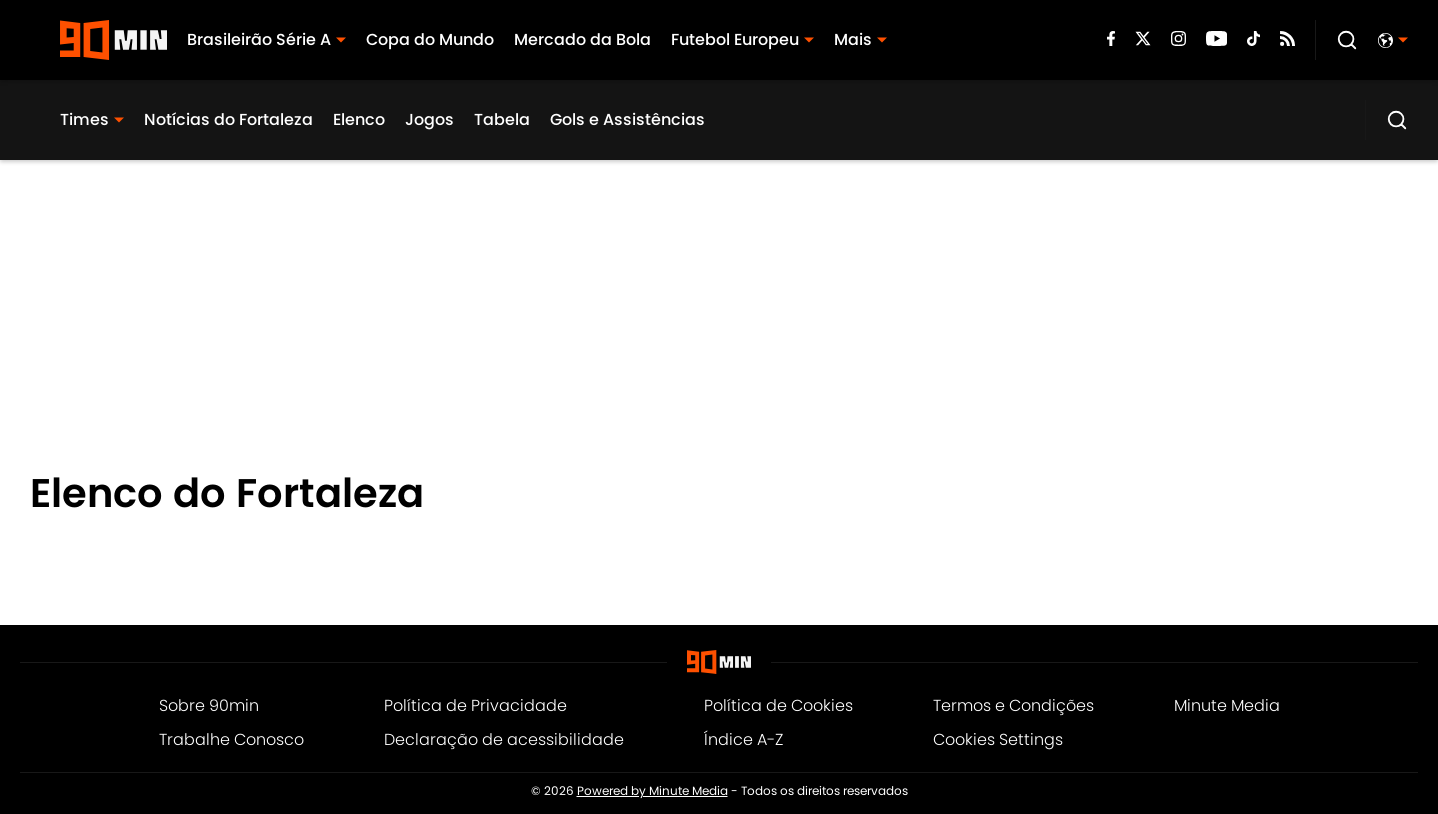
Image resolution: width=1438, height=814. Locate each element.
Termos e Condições (1013, 705)
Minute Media (1227, 705)
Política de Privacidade (475, 705)
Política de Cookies (778, 705)
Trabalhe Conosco (231, 739)
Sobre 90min (209, 705)
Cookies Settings (998, 739)
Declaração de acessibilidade (504, 739)
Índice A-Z (743, 739)
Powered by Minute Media (652, 791)
